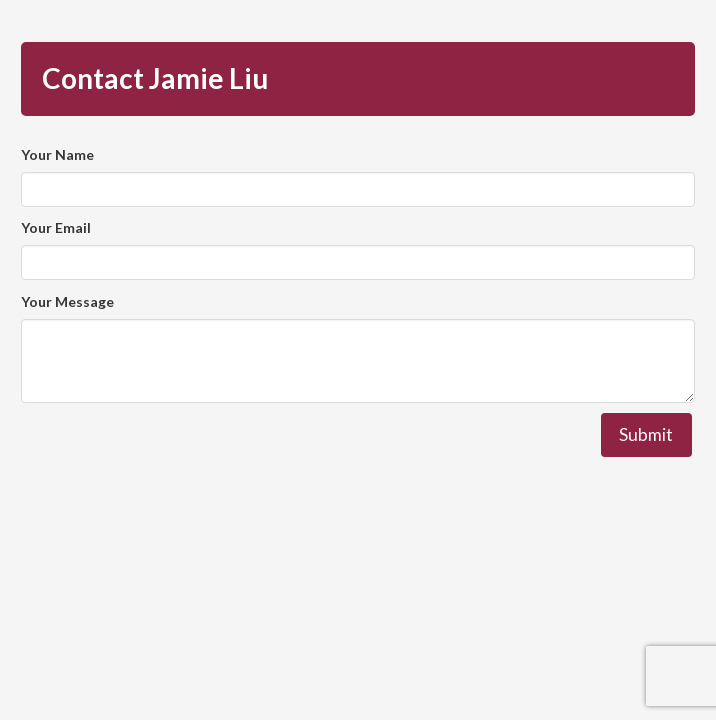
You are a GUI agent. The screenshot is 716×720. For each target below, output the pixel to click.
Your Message (67, 301)
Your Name (57, 154)
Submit (646, 434)
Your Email (56, 227)
